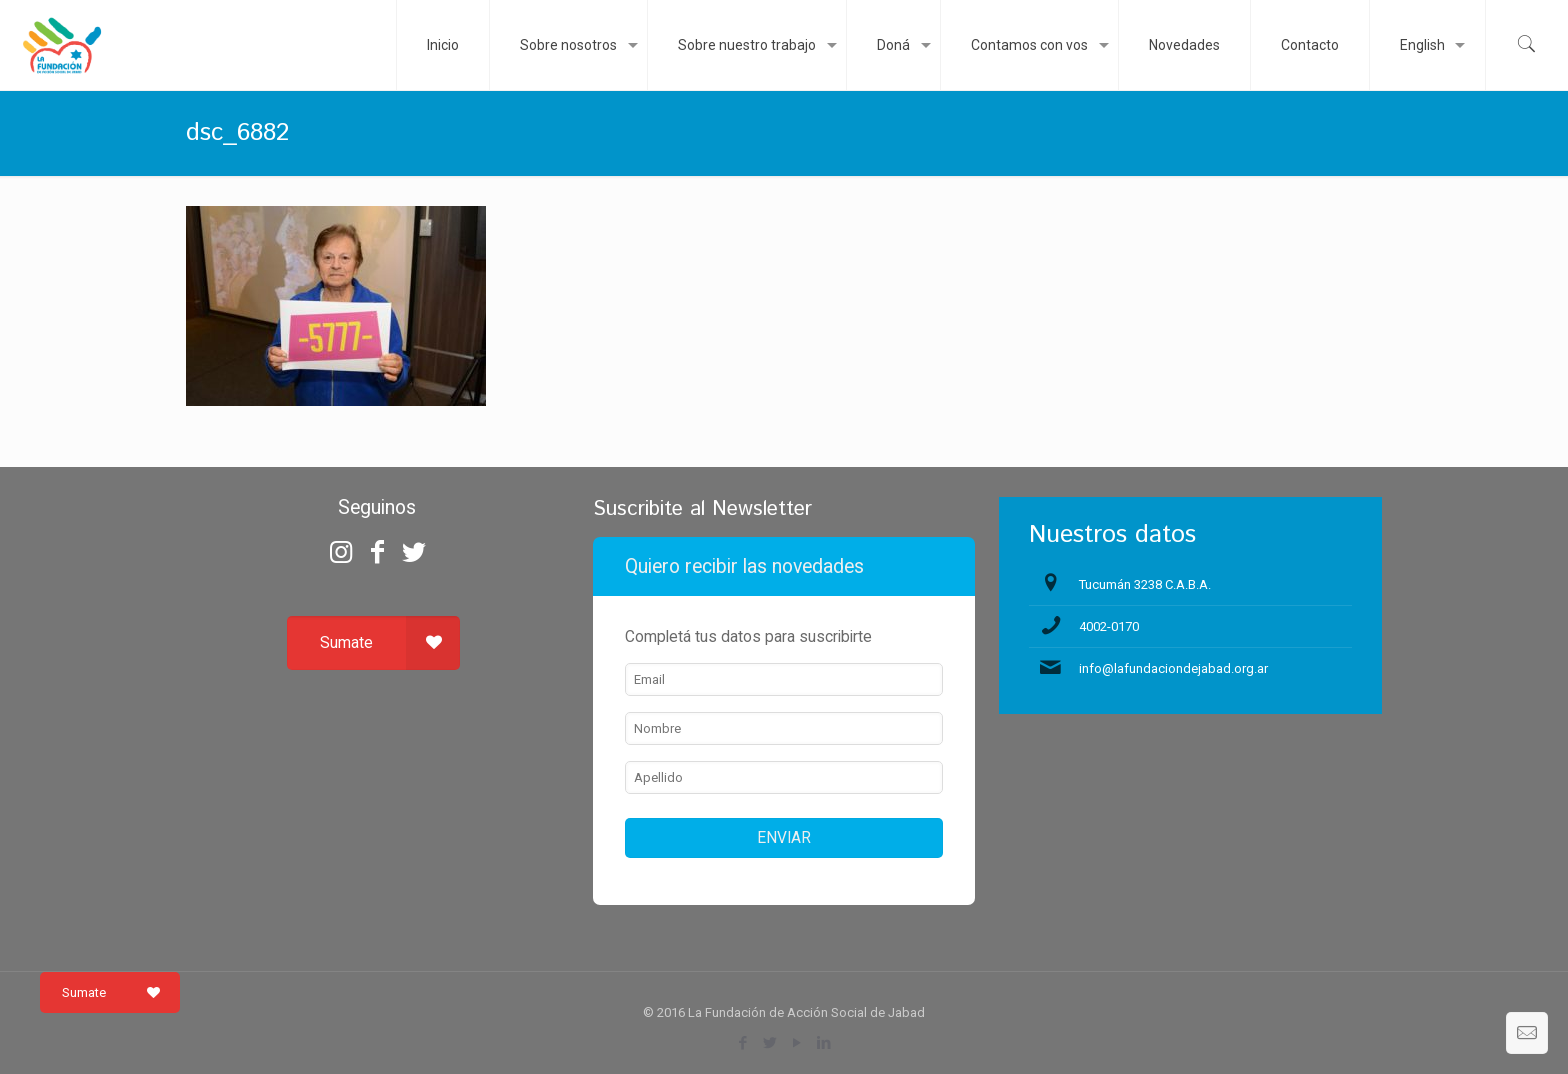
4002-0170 (1109, 626)
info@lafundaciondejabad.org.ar (1173, 668)
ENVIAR (784, 838)
